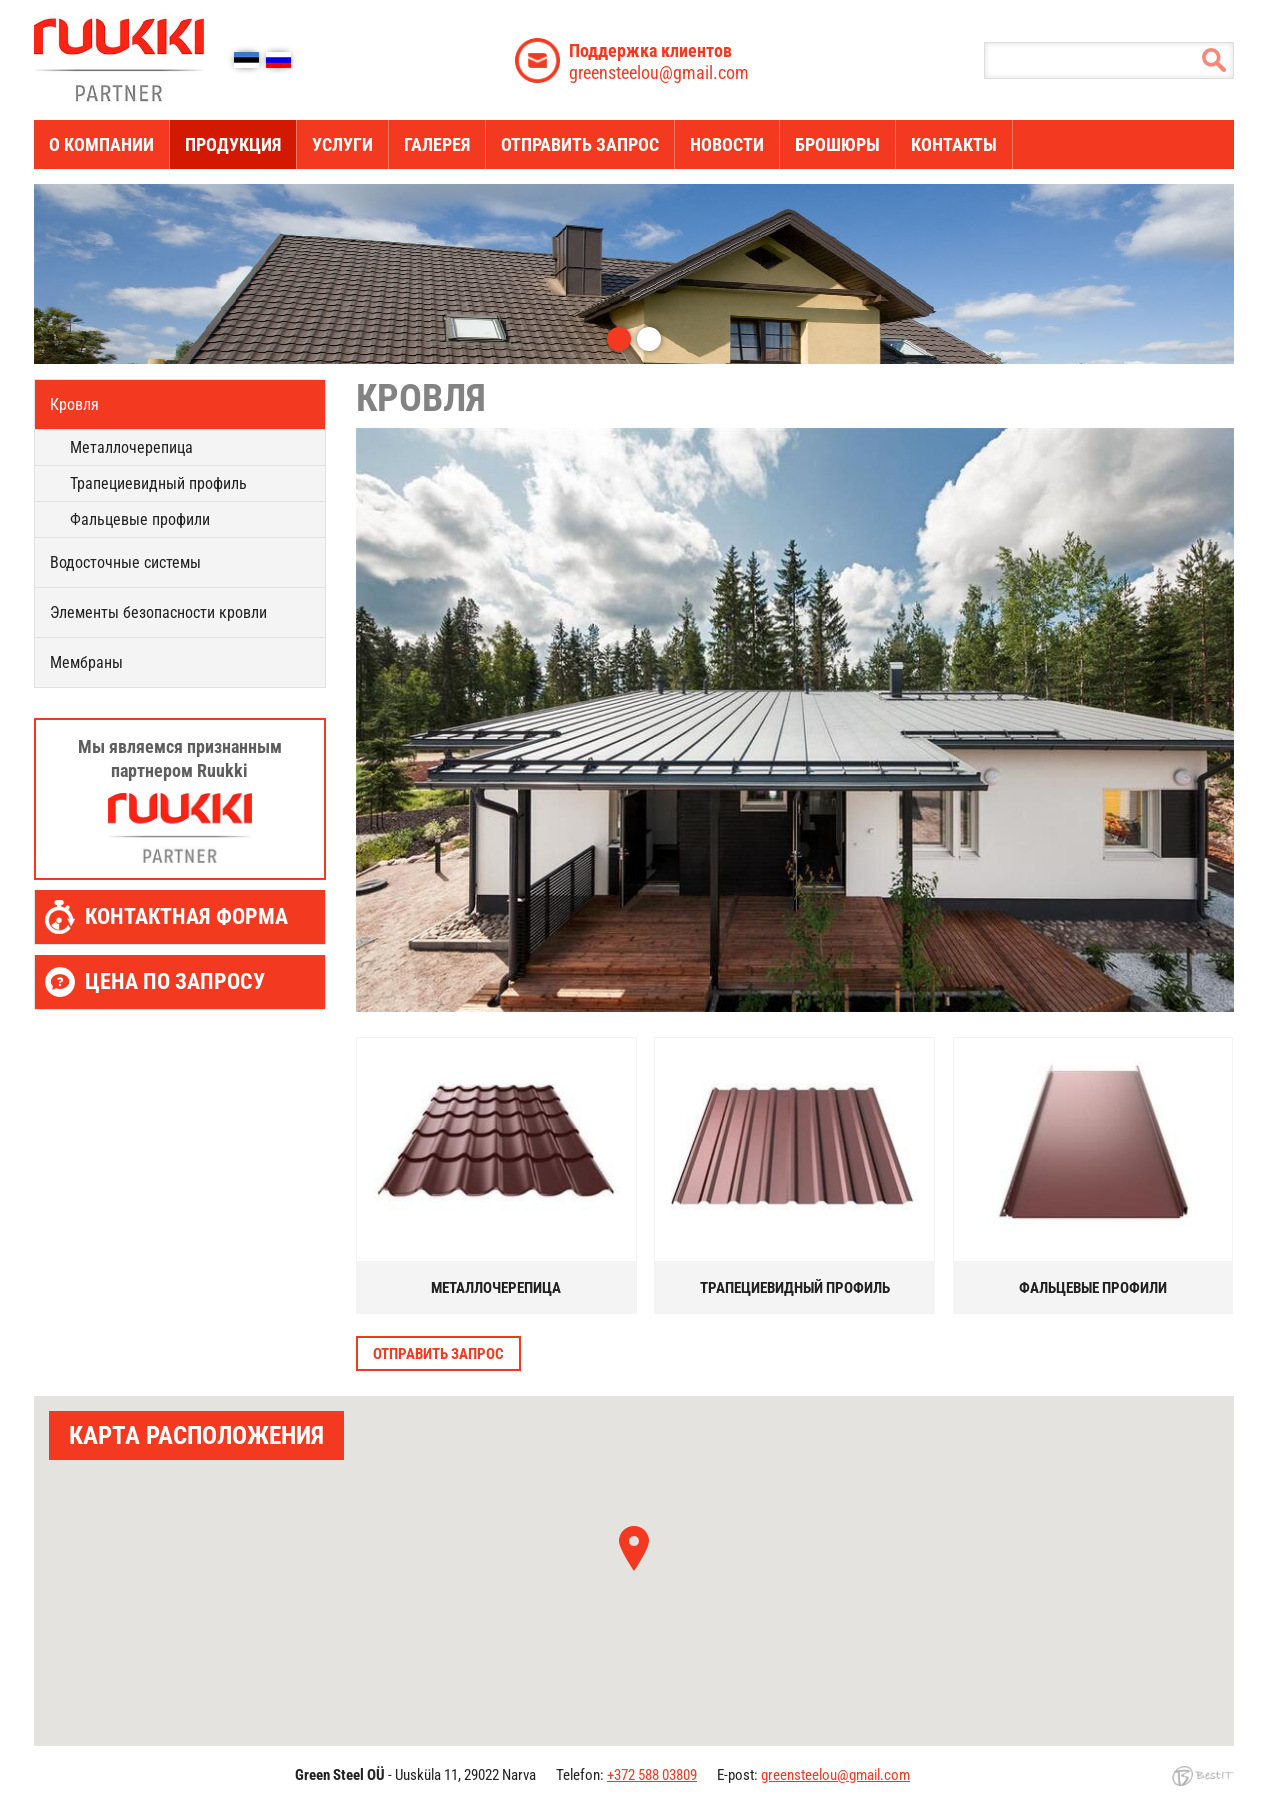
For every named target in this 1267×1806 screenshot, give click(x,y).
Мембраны (86, 662)
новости (727, 144)
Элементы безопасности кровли (158, 612)
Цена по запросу (175, 981)
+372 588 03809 (652, 1775)
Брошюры (837, 144)
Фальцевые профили (140, 519)
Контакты (954, 144)
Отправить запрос (580, 144)
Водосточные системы (125, 562)
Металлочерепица (131, 447)
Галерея (437, 144)
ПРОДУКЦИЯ (233, 144)
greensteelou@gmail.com (659, 61)
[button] (634, 1548)
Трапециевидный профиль (158, 483)
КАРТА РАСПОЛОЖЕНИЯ (196, 1435)
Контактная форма (186, 916)
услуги (342, 144)
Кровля (74, 404)
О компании (101, 144)
